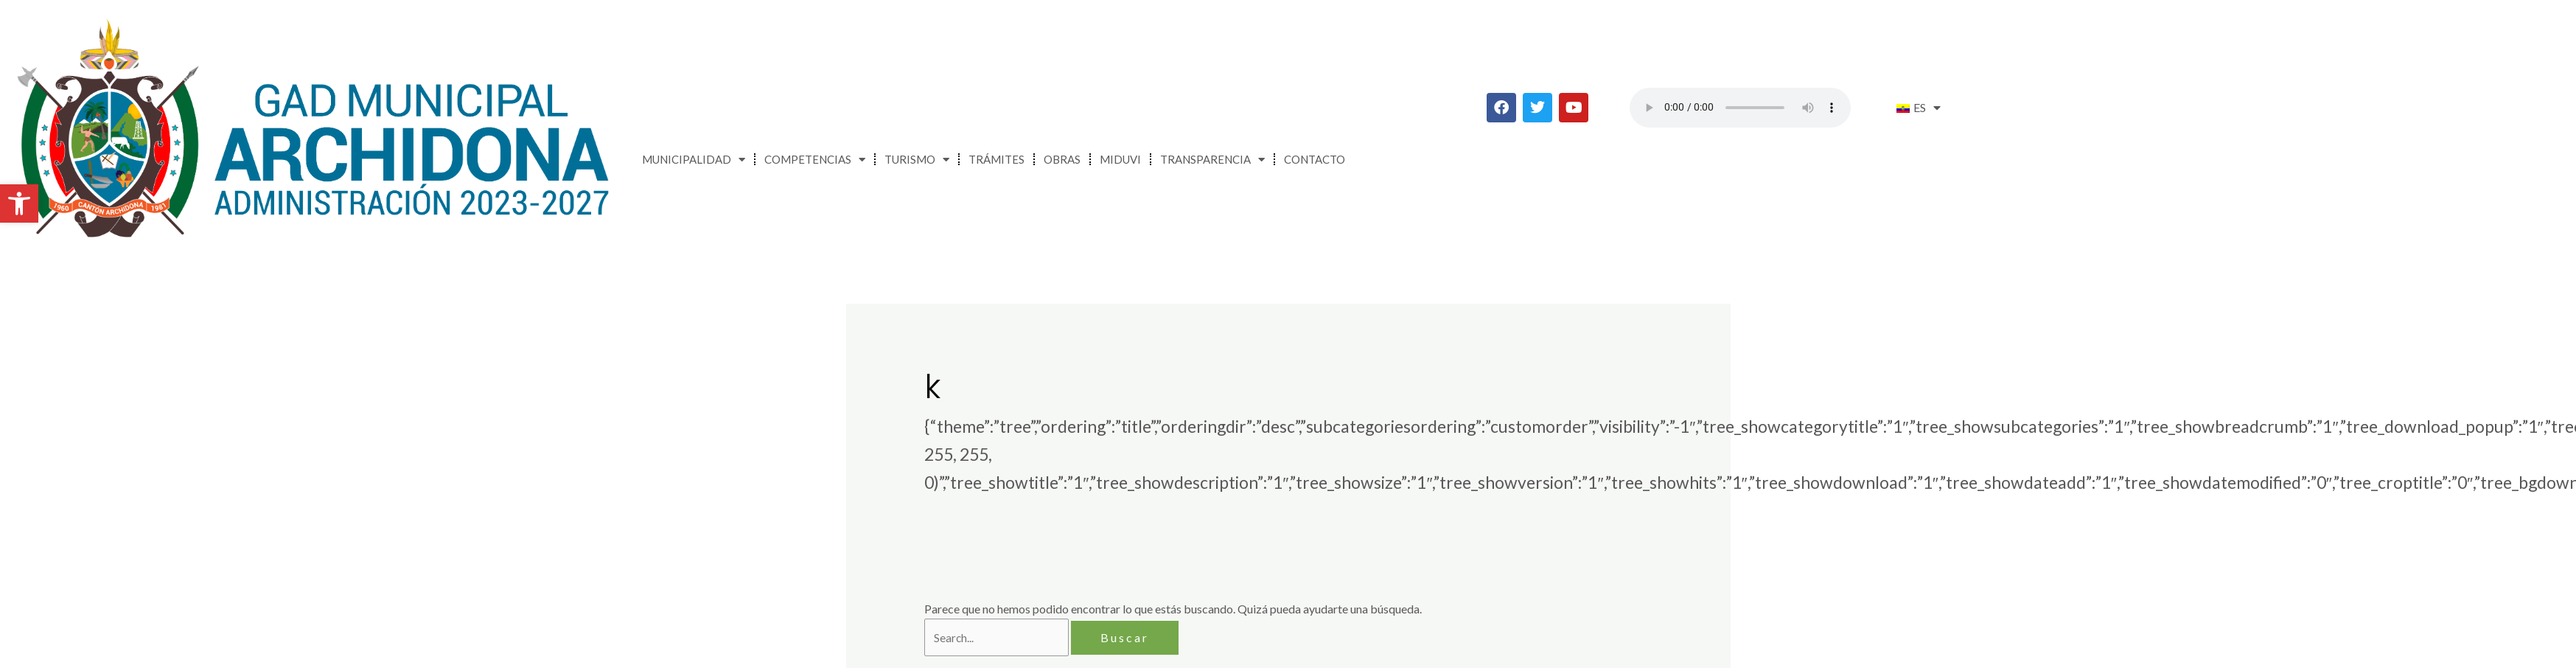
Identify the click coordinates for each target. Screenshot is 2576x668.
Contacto (1314, 159)
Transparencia (1212, 160)
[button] (19, 203)
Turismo (916, 160)
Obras (1062, 159)
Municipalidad (693, 160)
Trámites (996, 159)
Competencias (814, 160)
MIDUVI (1120, 159)
